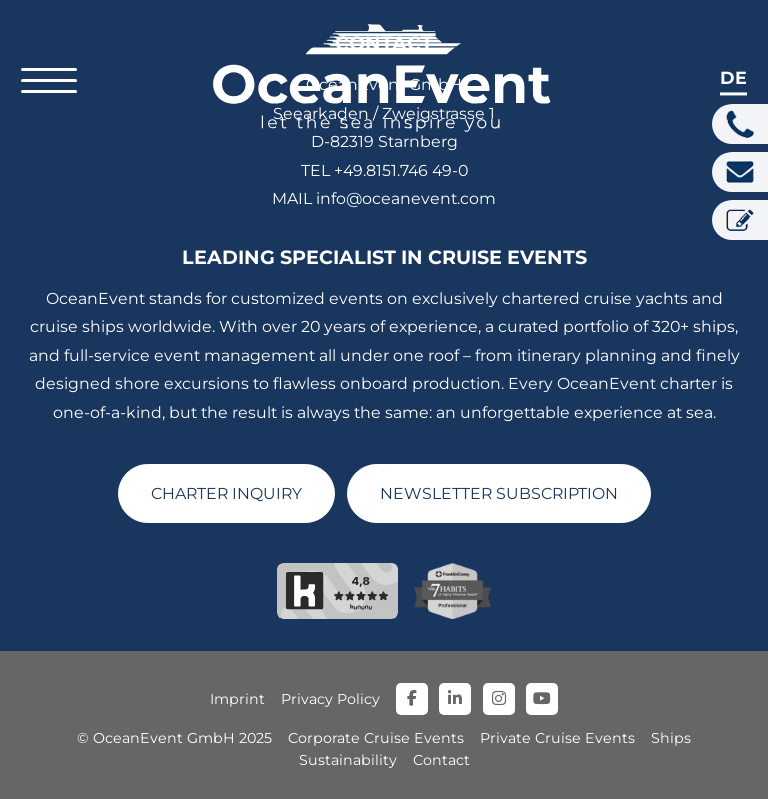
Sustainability (348, 760)
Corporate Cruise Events (376, 738)
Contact (441, 760)
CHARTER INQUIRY (226, 493)
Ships (671, 738)
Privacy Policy (330, 699)
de (733, 77)
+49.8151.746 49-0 (401, 170)
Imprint (237, 699)
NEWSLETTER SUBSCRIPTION (499, 493)
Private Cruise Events (557, 738)
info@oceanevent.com (406, 198)
